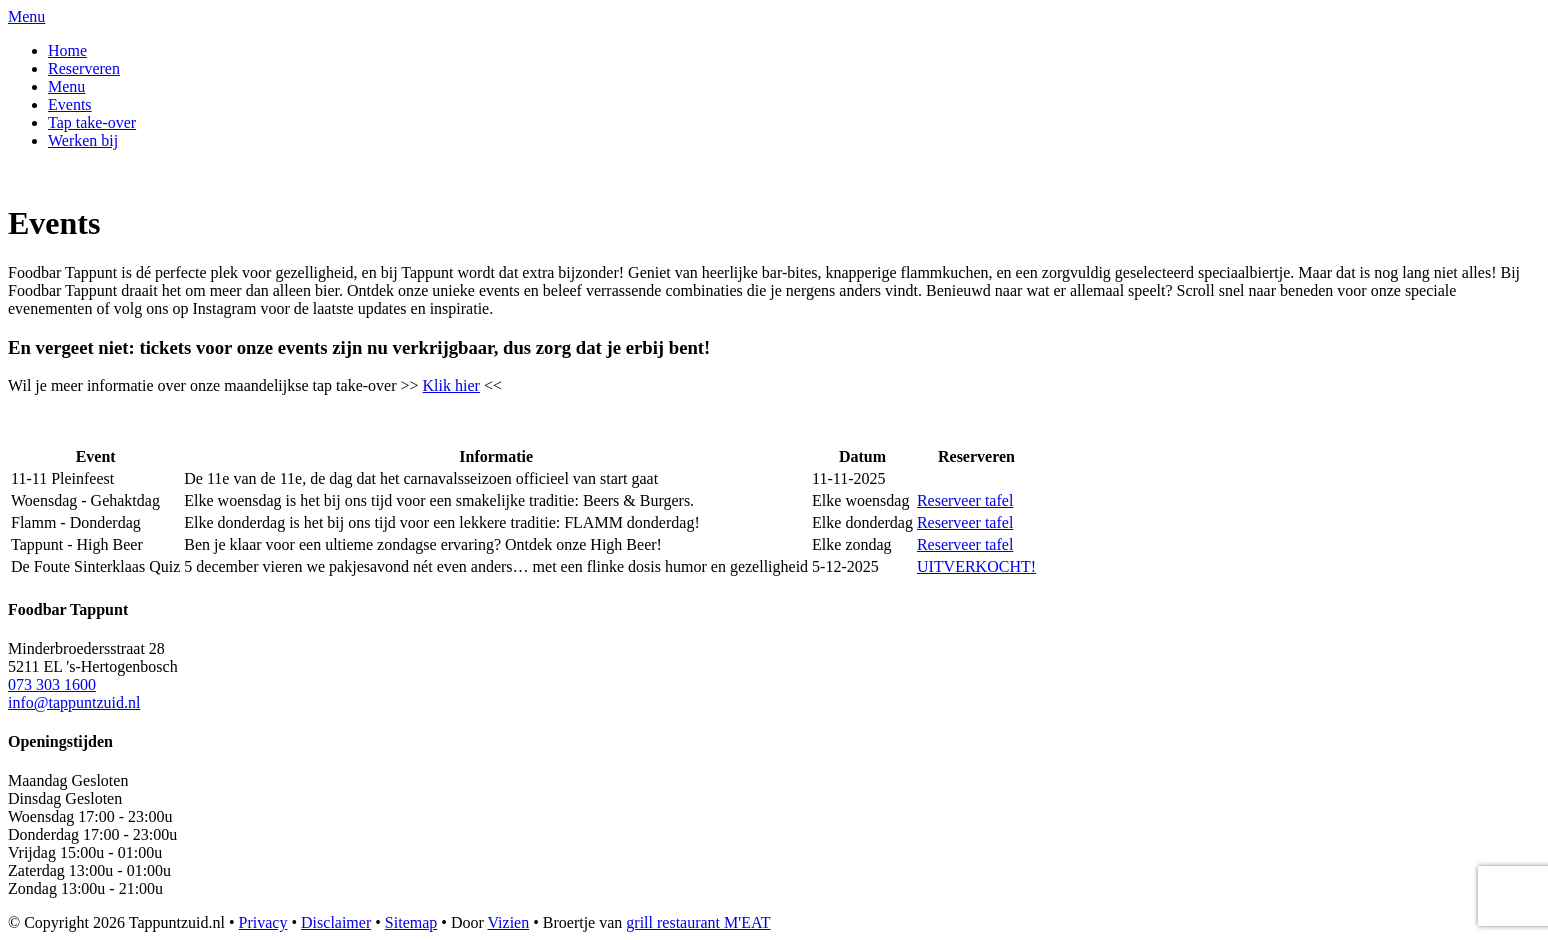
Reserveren (84, 68)
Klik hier (451, 385)
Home (67, 50)
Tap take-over (92, 122)
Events (70, 104)
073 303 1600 (52, 684)
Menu (66, 86)
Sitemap (411, 922)
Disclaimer (336, 922)
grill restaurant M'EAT (698, 922)
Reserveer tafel (965, 500)
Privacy (263, 922)
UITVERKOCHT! (976, 566)
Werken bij (83, 140)
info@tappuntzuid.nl (74, 702)
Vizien (509, 922)
